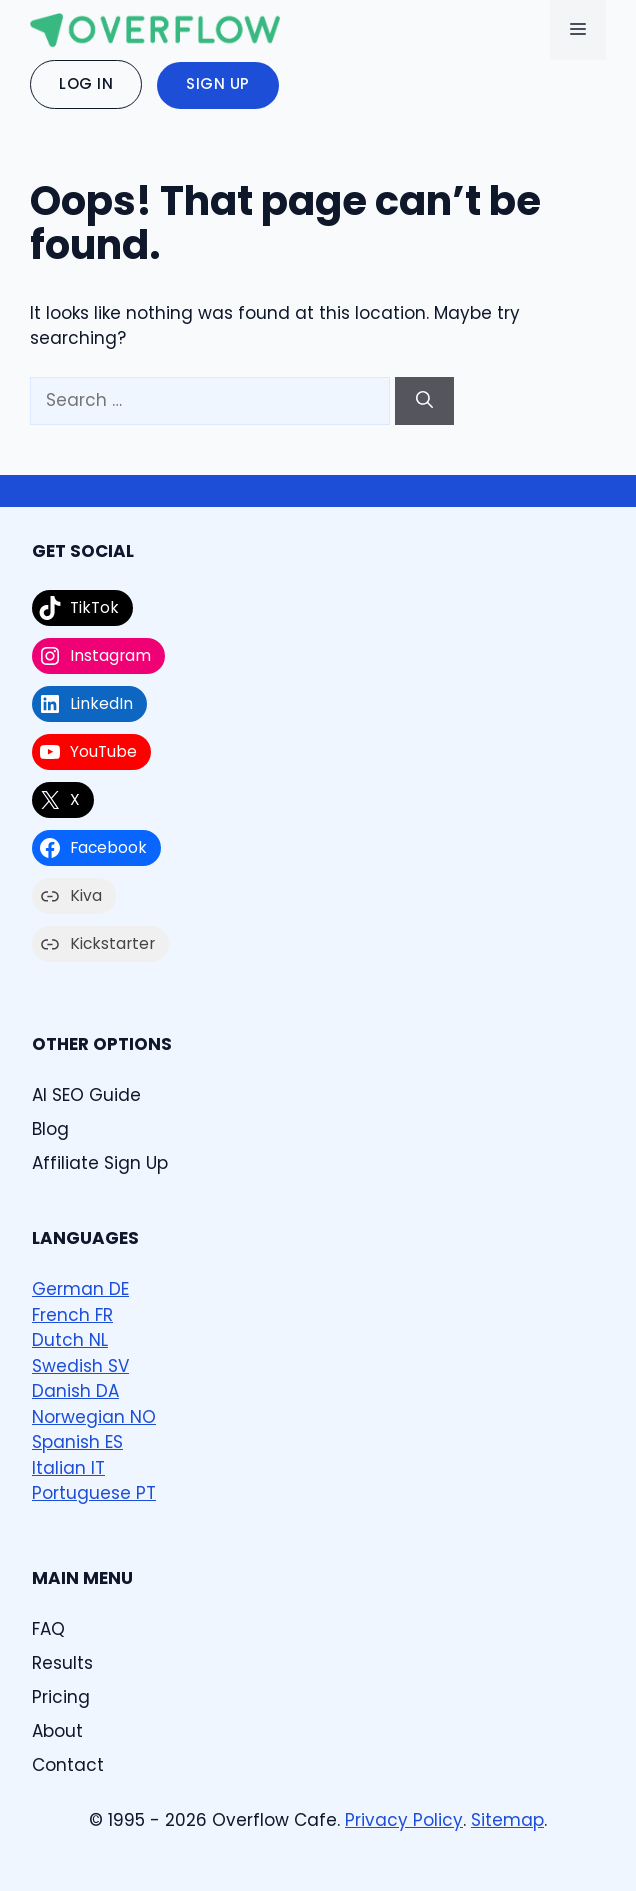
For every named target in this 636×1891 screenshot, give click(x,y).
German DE (80, 1289)
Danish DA (75, 1391)
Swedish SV (80, 1366)
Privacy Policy (404, 1820)
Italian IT (68, 1468)
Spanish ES (77, 1442)
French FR (72, 1315)
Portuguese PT (94, 1493)
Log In (86, 83)
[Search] (424, 401)
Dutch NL (70, 1340)
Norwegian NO (94, 1417)
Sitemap (507, 1820)
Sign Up (218, 83)
